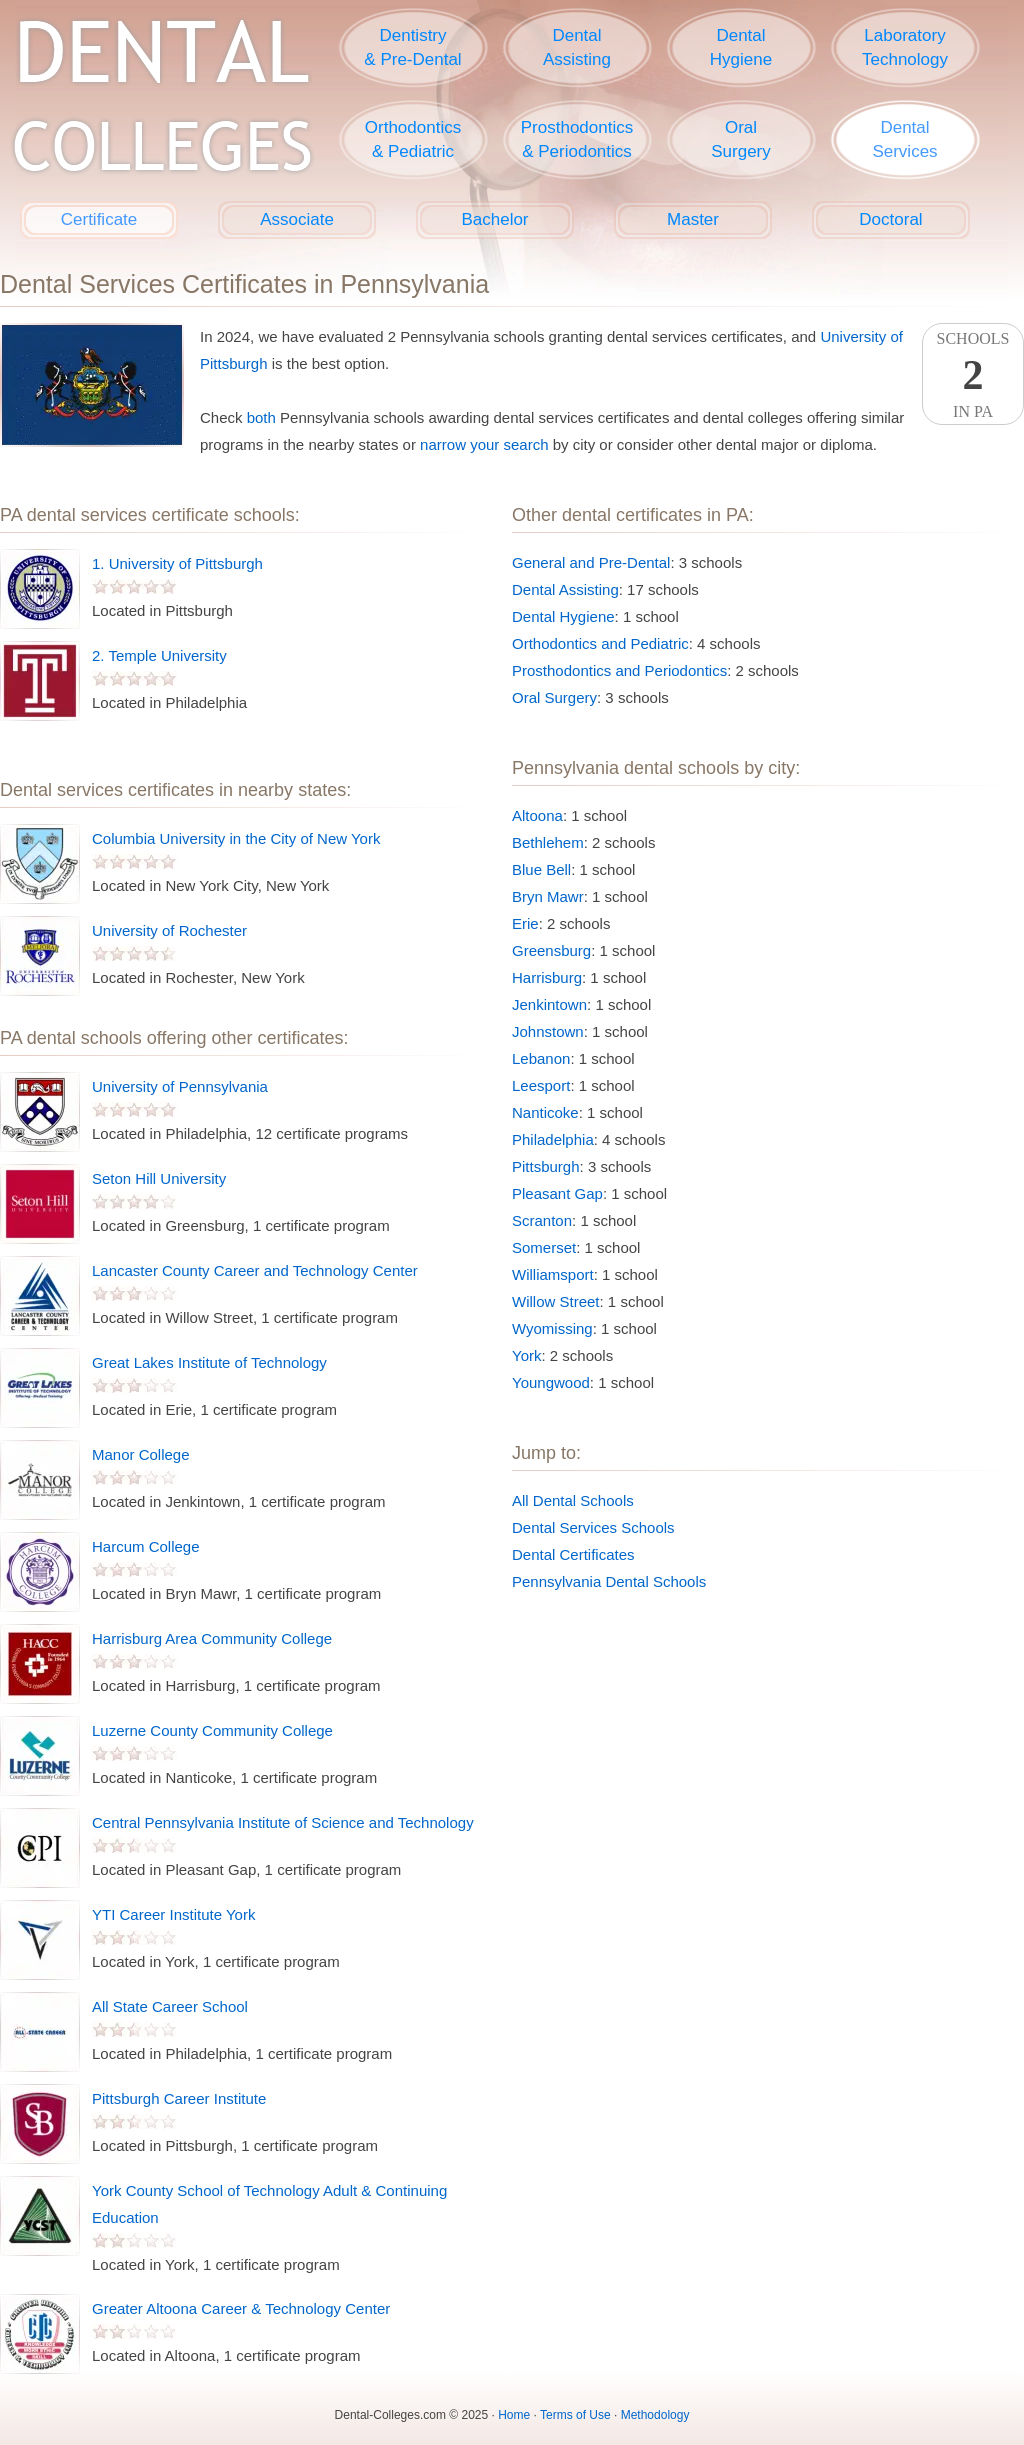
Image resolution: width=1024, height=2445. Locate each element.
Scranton (542, 1220)
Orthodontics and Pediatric (600, 643)
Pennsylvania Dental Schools (609, 1581)
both (261, 417)
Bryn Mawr (548, 896)
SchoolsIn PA (973, 375)
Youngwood (551, 1382)
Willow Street (556, 1301)
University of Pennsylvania (180, 1086)
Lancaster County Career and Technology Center (255, 1270)
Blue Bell (541, 869)
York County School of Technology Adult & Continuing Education (269, 2204)
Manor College (141, 1454)
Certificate (99, 219)
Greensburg (551, 950)
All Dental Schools (573, 1500)
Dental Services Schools (593, 1527)
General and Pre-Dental (591, 562)
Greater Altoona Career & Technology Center (241, 2308)
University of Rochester (169, 930)
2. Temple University (159, 655)
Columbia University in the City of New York (236, 838)
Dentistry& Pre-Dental (412, 47)
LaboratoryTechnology (905, 47)
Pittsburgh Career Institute (179, 2098)
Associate (297, 219)
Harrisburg (547, 977)
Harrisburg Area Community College (212, 1638)
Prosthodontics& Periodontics (577, 139)
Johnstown (548, 1031)
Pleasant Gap (557, 1193)
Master (693, 219)
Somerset (544, 1247)
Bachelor (494, 219)
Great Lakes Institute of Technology (209, 1362)
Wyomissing (552, 1328)
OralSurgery (741, 139)
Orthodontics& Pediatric (413, 139)
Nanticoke (545, 1112)
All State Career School (170, 2006)
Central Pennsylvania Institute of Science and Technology (283, 1822)
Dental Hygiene (563, 616)
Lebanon (541, 1058)
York (526, 1355)
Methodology (655, 2415)
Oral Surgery (554, 697)
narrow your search (484, 444)
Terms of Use (575, 2415)
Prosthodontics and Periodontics (619, 670)
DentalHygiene (741, 47)
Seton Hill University (159, 1178)
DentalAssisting (577, 47)
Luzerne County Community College (212, 1730)
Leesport (541, 1085)
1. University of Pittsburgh (177, 563)
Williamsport (553, 1274)
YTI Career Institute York (173, 1914)
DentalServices (904, 139)
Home (514, 2415)
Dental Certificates (573, 1554)
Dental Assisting (565, 589)
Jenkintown (549, 1004)
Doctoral (890, 219)
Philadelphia (553, 1139)
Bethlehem (548, 842)
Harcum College (146, 1546)
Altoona (537, 815)
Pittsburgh (546, 1166)
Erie (525, 923)
